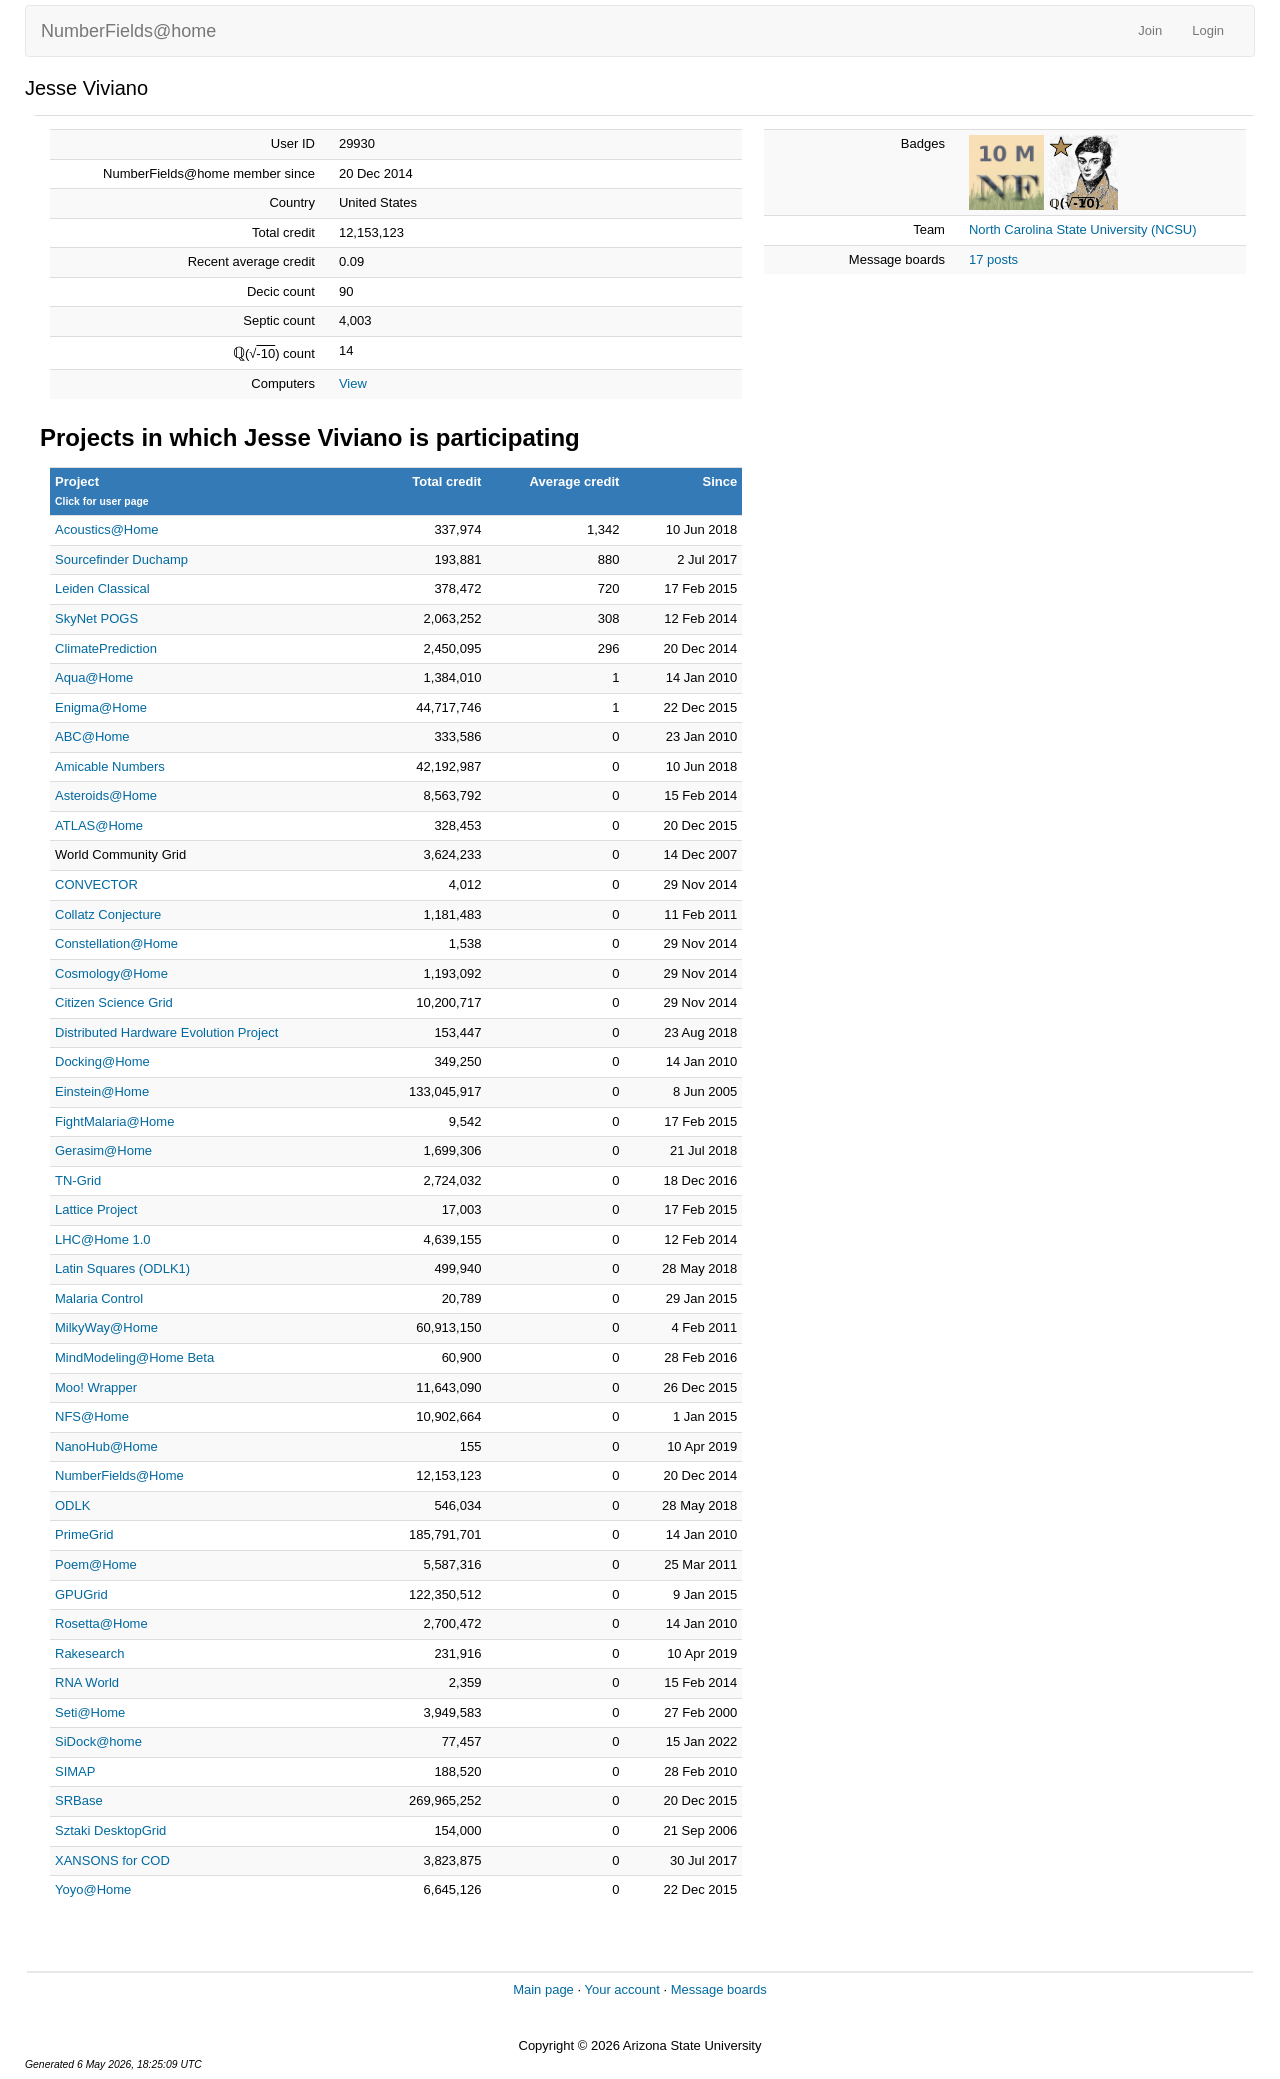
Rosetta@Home (101, 1623)
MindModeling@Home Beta (134, 1357)
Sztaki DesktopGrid (110, 1830)
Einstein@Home (102, 1091)
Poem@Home (96, 1564)
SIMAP (75, 1771)
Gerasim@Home (103, 1150)
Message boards (719, 1989)
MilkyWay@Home (106, 1327)
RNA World (87, 1682)
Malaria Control (99, 1298)
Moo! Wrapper (96, 1387)
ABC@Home (92, 736)
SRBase (79, 1800)
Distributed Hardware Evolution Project (166, 1032)
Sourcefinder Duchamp (121, 559)
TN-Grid (78, 1180)
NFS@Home (92, 1416)
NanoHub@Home (106, 1446)
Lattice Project (96, 1209)
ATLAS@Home (99, 825)
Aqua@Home (94, 677)
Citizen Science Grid (114, 1002)
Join (1150, 30)
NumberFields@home (128, 31)
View (353, 383)
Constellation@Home (116, 943)
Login (1208, 30)
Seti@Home (90, 1712)
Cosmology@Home (111, 973)
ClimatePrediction (106, 648)
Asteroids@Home (106, 795)
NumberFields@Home (119, 1475)
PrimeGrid (84, 1534)
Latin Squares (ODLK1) (122, 1268)
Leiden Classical (102, 588)
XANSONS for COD (112, 1860)
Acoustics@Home (107, 529)
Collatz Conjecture (108, 914)
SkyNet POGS (96, 618)
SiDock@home (98, 1741)
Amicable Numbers (110, 766)
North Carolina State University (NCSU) (1083, 229)
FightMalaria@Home (114, 1121)
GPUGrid (81, 1594)
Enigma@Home (101, 707)
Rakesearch (89, 1653)
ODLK (72, 1505)
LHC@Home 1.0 (103, 1239)
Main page (543, 1989)
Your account (621, 1989)
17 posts (993, 259)
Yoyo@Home (93, 1889)
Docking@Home (102, 1061)
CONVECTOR (96, 884)
